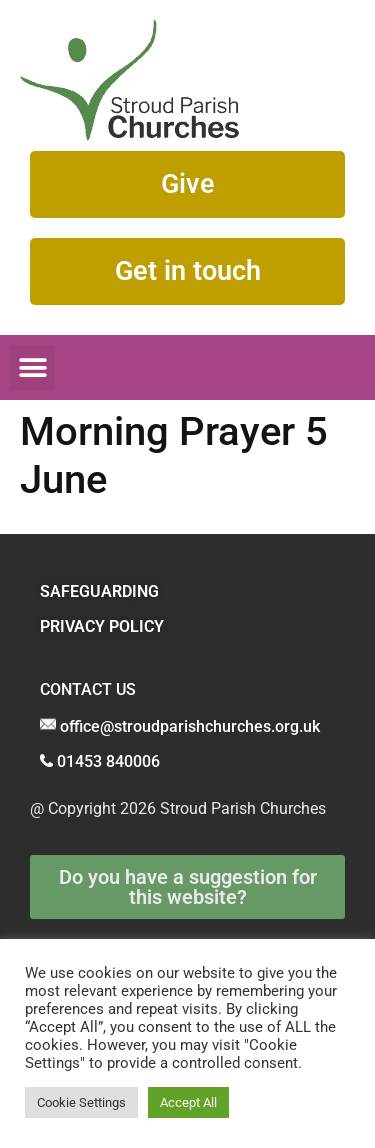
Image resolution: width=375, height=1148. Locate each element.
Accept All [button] (188, 1102)
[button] (32, 367)
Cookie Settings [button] (81, 1102)
